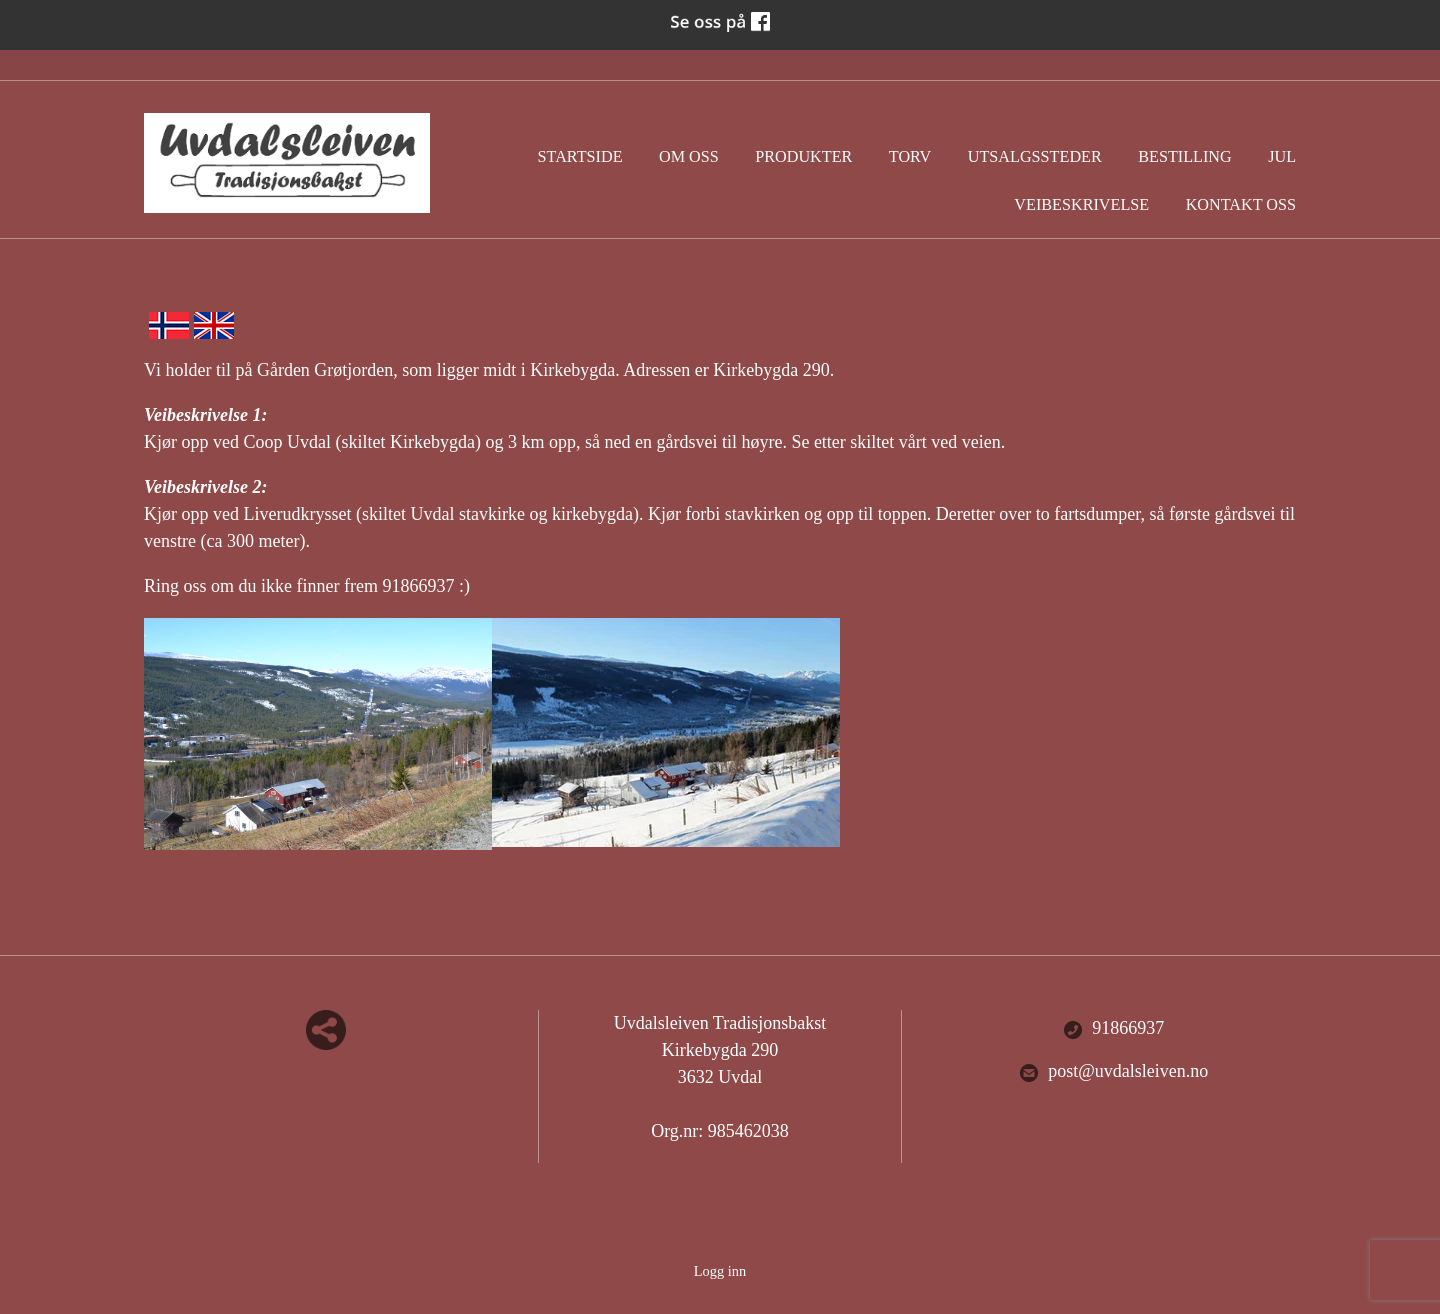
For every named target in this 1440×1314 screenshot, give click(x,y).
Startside (580, 157)
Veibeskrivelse (1081, 205)
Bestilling (1185, 157)
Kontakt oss (1241, 205)
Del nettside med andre (326, 1030)
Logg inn (720, 1271)
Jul (1282, 157)
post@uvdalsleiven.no (1113, 1072)
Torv (910, 157)
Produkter (803, 157)
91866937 (1113, 1029)
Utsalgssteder (1035, 157)
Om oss (689, 157)
